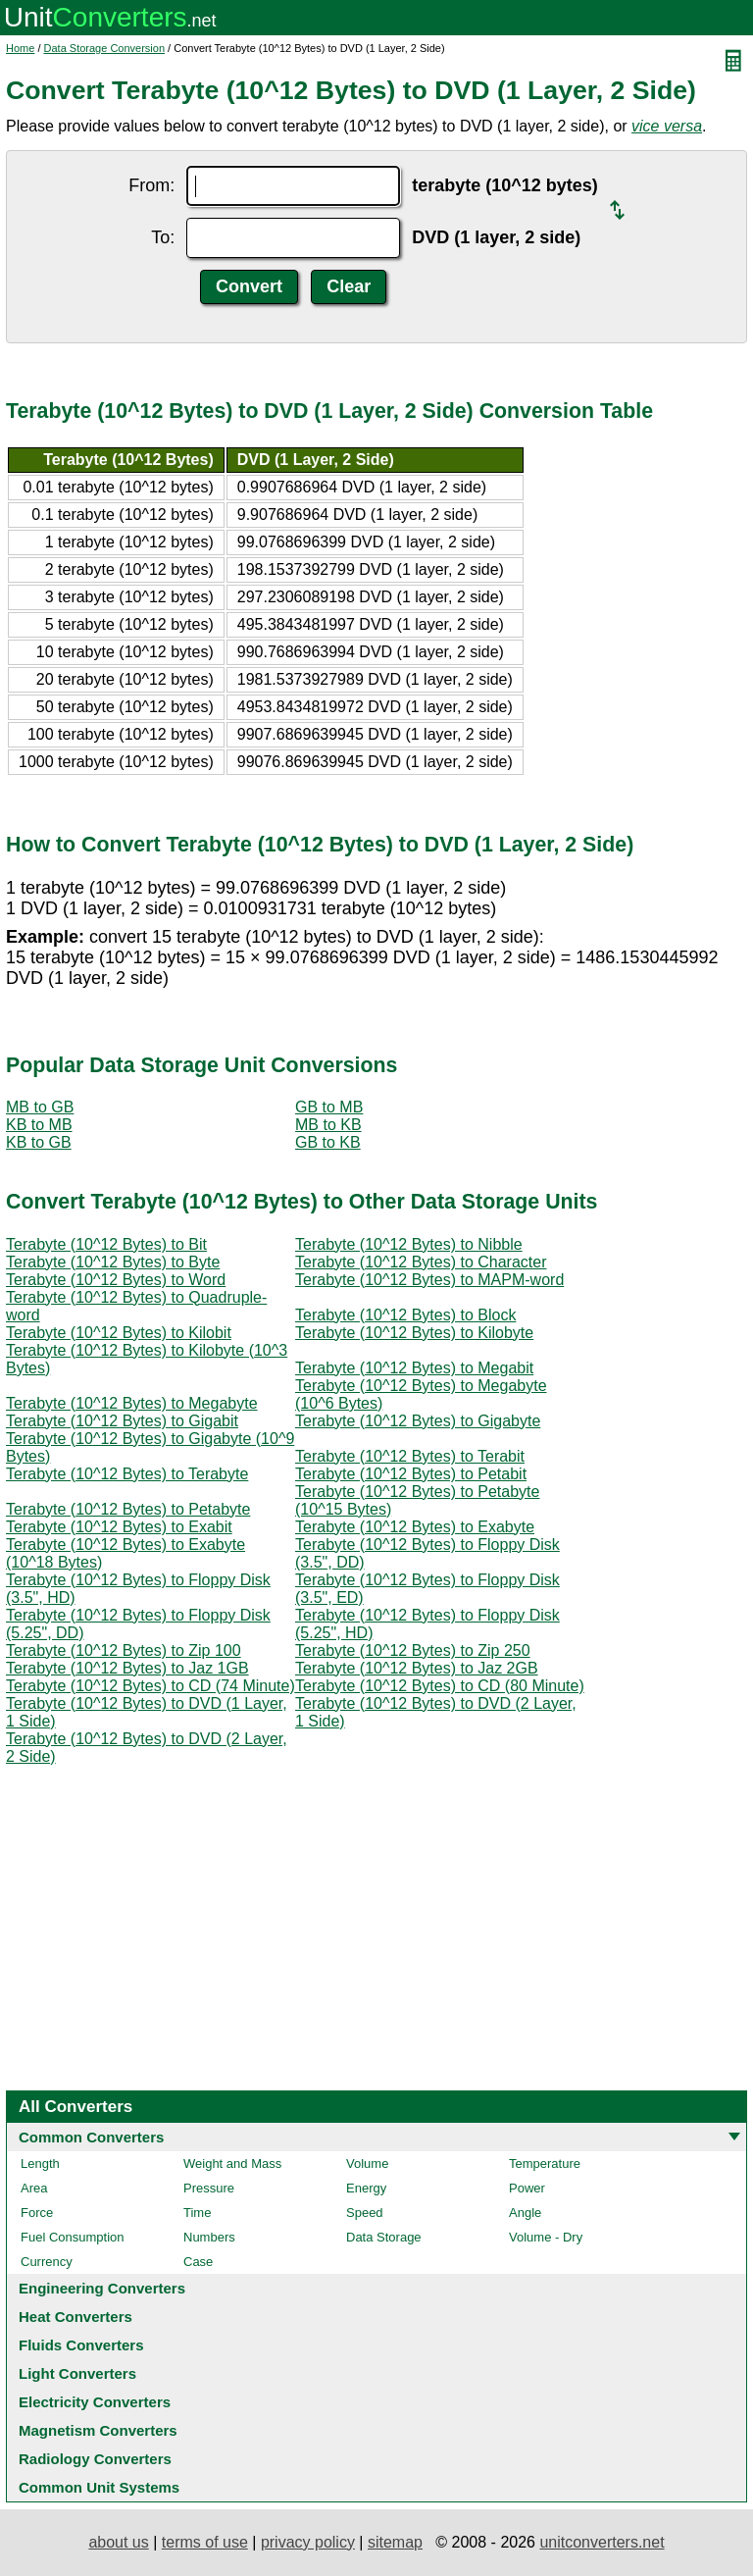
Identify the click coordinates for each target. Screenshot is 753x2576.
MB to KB (328, 1124)
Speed (364, 2212)
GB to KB (328, 1142)
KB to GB (39, 1142)
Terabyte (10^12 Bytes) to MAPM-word (429, 1279)
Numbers (209, 2237)
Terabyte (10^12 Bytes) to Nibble (409, 1244)
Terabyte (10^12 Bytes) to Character (421, 1262)
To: (163, 237)
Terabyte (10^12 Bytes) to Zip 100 (123, 1650)
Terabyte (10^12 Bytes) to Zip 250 (412, 1650)
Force (37, 2212)
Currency (47, 2261)
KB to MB (39, 1124)
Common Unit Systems (99, 2487)
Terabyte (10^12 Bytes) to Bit (106, 1244)
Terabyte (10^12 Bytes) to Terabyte (127, 1474)
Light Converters (77, 2373)
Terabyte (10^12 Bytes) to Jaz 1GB (127, 1668)
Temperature (544, 2163)
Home (20, 48)
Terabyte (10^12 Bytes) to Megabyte (132, 1403)
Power (527, 2188)
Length (40, 2163)
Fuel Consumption (73, 2237)
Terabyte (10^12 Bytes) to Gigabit (122, 1421)
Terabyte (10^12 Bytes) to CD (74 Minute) (150, 1685)
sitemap (395, 2542)
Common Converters (91, 2137)
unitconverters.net (601, 2542)
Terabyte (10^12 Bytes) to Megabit (414, 1368)
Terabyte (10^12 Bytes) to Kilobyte (414, 1332)
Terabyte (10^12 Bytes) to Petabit (411, 1474)
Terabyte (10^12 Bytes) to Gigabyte (417, 1421)
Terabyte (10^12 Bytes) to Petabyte (128, 1509)
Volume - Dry (545, 2237)
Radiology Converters (95, 2458)
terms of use (205, 2542)
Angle (525, 2212)
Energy (366, 2188)
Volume (367, 2163)
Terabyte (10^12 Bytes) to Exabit (119, 1527)
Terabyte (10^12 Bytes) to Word (116, 1279)
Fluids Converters (81, 2345)
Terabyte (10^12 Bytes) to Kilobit (118, 1332)
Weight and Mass (232, 2163)
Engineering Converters (102, 2288)
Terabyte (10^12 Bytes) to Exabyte (414, 1527)
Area (34, 2188)
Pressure (208, 2188)
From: (151, 185)
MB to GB (40, 1107)
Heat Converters (75, 2316)
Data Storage (384, 2237)
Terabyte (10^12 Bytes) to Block (405, 1315)
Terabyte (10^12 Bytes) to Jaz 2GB (416, 1668)
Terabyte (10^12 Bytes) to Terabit (410, 1456)
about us (118, 2542)
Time (197, 2212)
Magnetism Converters (98, 2430)
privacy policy (308, 2542)
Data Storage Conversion (105, 48)
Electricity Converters (95, 2402)
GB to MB (329, 1107)
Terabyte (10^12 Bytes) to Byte (113, 1262)
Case (198, 2261)
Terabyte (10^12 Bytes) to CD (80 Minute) (439, 1685)
